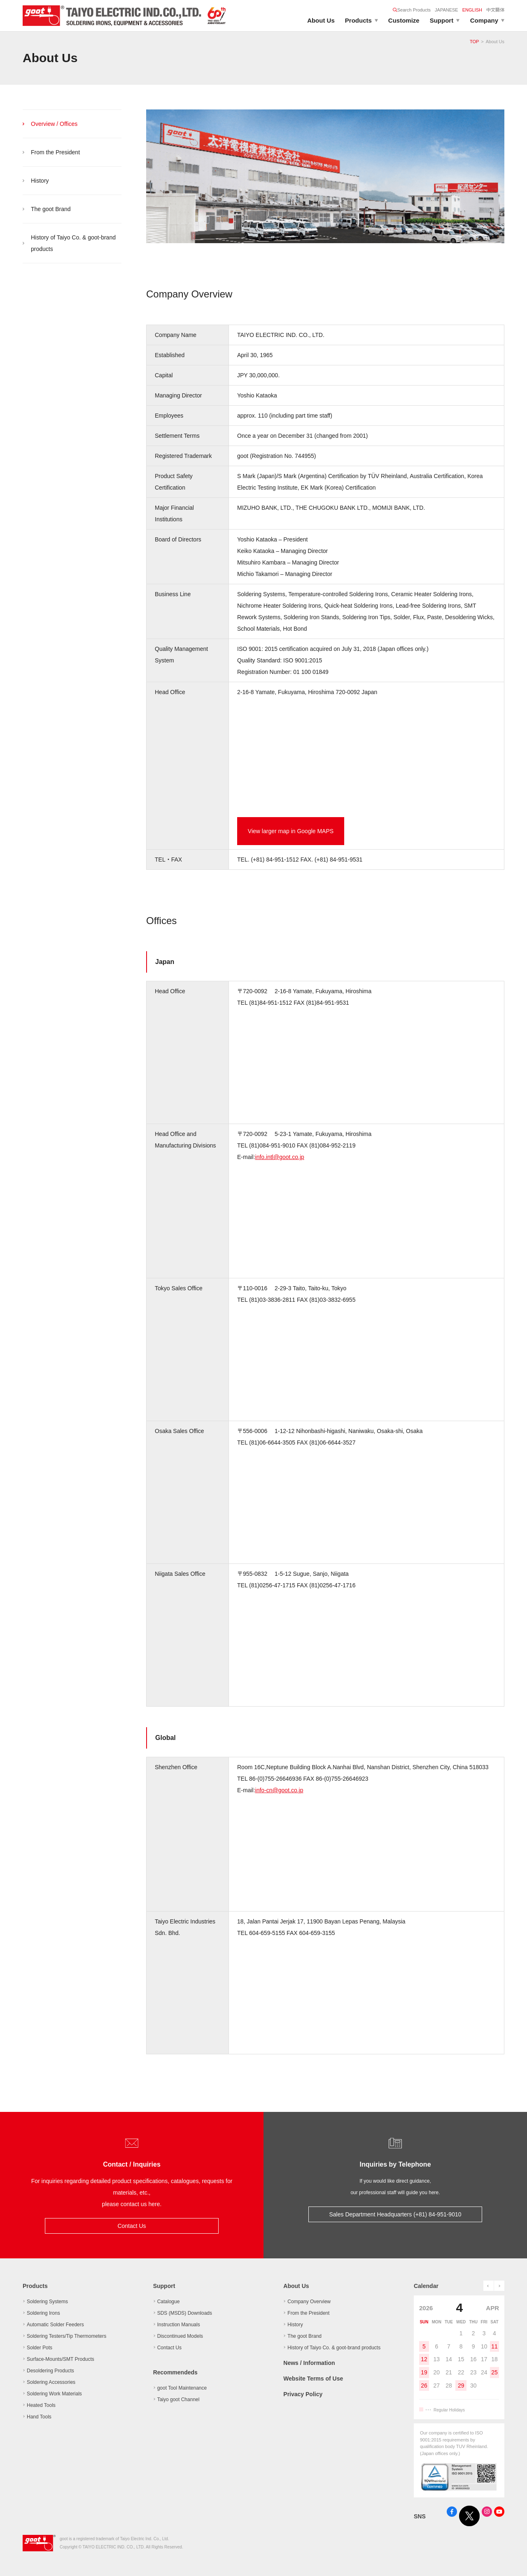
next (499, 2286)
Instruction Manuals (178, 2324)
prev (488, 2286)
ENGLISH (472, 9)
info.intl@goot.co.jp (279, 1157)
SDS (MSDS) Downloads (184, 2313)
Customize (404, 20)
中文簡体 (495, 9)
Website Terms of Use (313, 2378)
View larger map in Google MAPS (290, 831)
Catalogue (168, 2301)
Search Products (412, 9)
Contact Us (131, 2226)
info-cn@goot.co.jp (279, 1790)
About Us (321, 20)
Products (358, 20)
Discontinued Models (180, 2336)
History (40, 180)
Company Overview (309, 2301)
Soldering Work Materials (54, 2394)
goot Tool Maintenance (182, 2388)
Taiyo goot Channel (178, 2399)
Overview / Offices (54, 124)
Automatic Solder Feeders (55, 2324)
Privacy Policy (302, 2394)
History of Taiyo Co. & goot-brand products (73, 243)
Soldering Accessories (51, 2382)
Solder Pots (39, 2348)
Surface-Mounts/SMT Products (60, 2359)
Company (484, 20)
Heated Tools (41, 2405)
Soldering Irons (43, 2313)
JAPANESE (446, 9)
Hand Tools (39, 2417)
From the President (55, 152)
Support (442, 20)
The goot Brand (51, 209)
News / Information (309, 2363)
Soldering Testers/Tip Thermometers (66, 2336)
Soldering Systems (47, 2301)
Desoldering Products (50, 2371)
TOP (474, 41)
